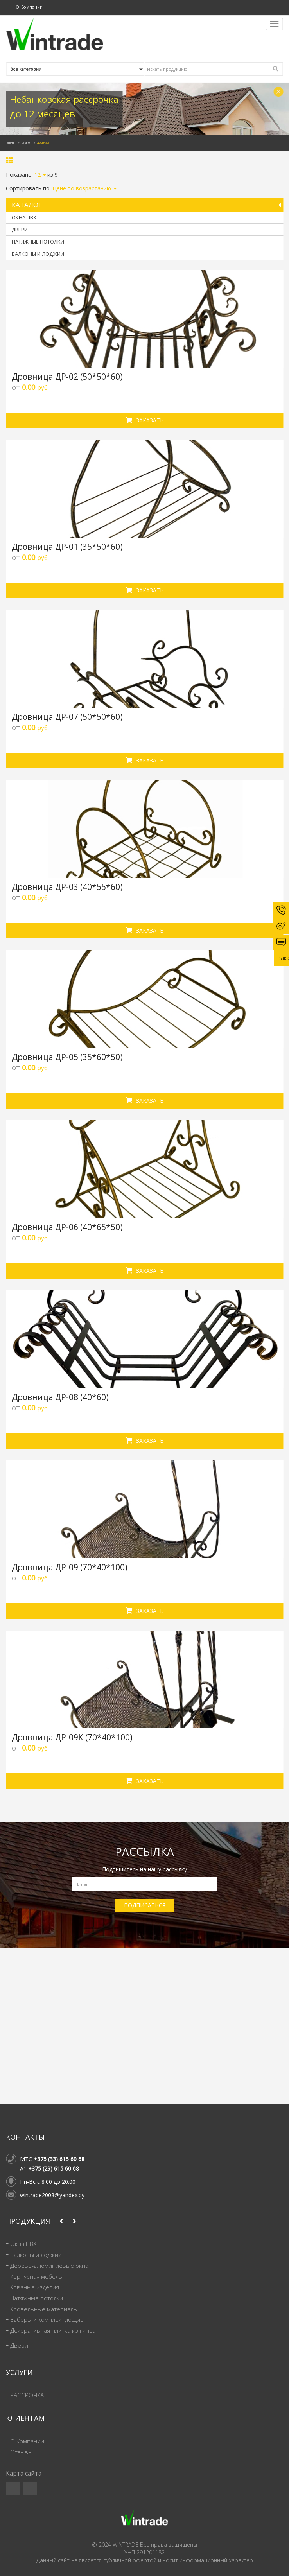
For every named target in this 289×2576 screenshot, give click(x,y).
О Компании (29, 7)
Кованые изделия (34, 2287)
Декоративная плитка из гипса (52, 2331)
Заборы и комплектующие (47, 2320)
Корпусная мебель (36, 2277)
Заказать (145, 420)
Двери (20, 229)
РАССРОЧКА (27, 2395)
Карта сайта (23, 2473)
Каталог (26, 142)
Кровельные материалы (44, 2309)
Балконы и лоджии (38, 253)
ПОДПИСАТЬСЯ (144, 1905)
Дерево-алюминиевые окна (49, 2266)
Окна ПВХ (24, 217)
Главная (10, 142)
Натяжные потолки (38, 241)
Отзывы (21, 2452)
